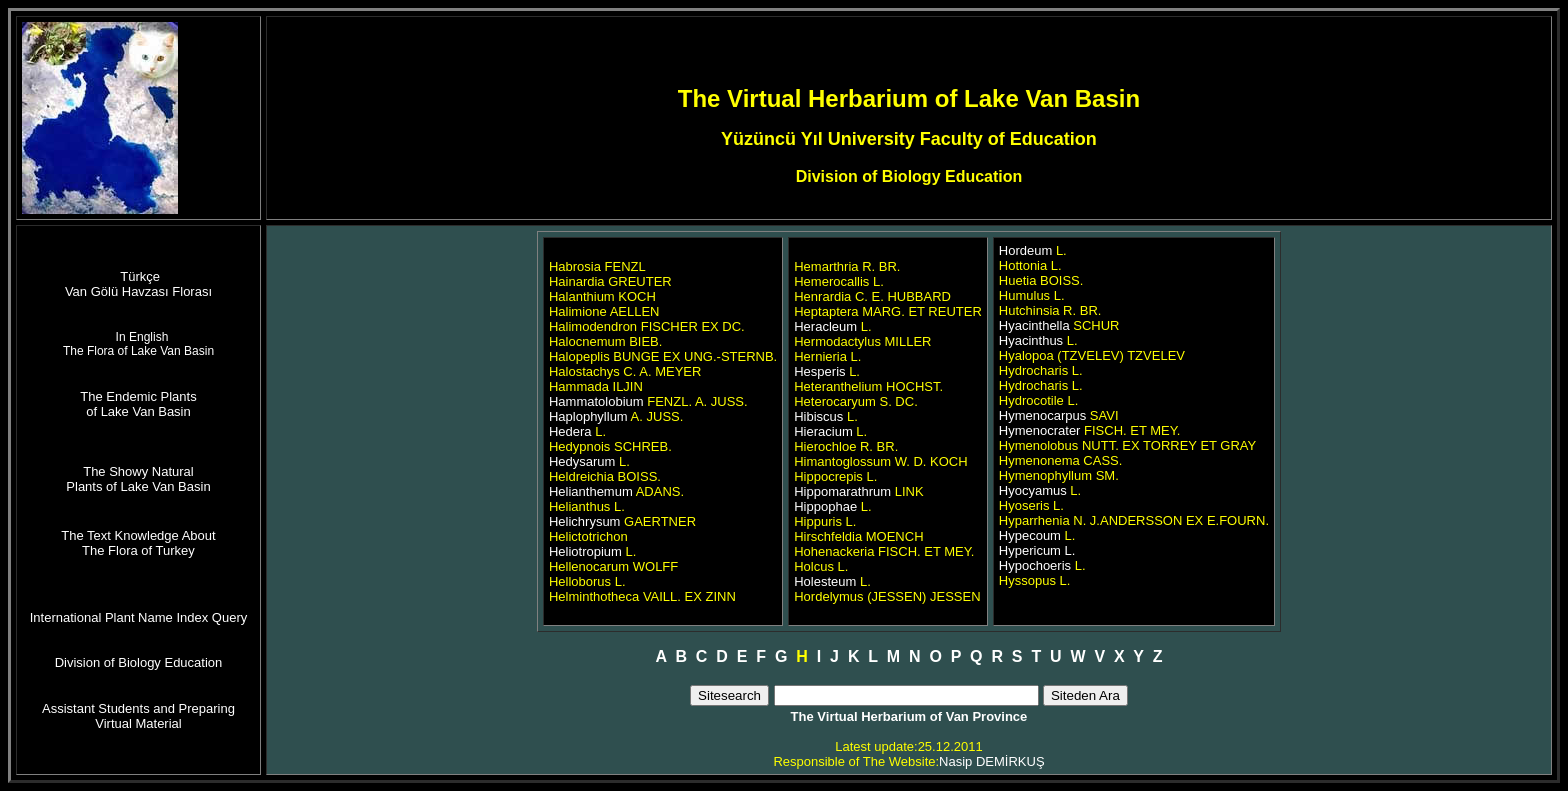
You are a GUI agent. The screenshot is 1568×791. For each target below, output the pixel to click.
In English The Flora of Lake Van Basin (138, 344)
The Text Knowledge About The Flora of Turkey (138, 543)
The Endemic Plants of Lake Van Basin (138, 404)
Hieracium (823, 431)
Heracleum (825, 326)
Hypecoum (1030, 535)
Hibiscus (818, 416)
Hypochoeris (1035, 565)
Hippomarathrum (842, 491)
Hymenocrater (1040, 430)
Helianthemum (592, 491)
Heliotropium (585, 551)
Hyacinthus (1031, 340)
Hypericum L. (1037, 550)
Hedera (572, 431)
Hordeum (1025, 250)
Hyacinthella (1034, 325)
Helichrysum (586, 521)
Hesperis (819, 371)
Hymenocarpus (1042, 415)
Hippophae (825, 506)
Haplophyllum (588, 416)
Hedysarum (582, 461)
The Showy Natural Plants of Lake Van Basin (138, 479)
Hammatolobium (596, 401)
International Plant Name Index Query (139, 617)
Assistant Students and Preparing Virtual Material (138, 716)
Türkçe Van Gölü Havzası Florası (138, 284)
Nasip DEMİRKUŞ (991, 761)
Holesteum (825, 581)
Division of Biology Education (139, 662)
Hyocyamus (1033, 490)
